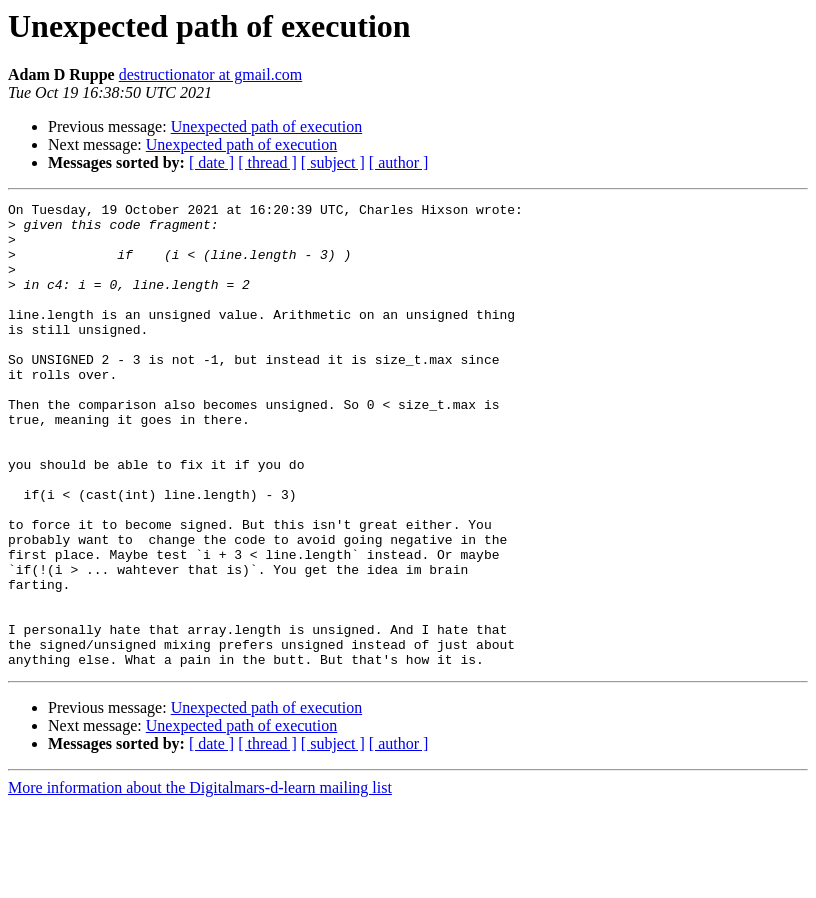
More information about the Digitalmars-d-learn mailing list (200, 880)
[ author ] (399, 162)
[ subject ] (333, 162)
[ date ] (211, 162)
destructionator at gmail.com (211, 74)
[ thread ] (267, 162)
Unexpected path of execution (266, 126)
